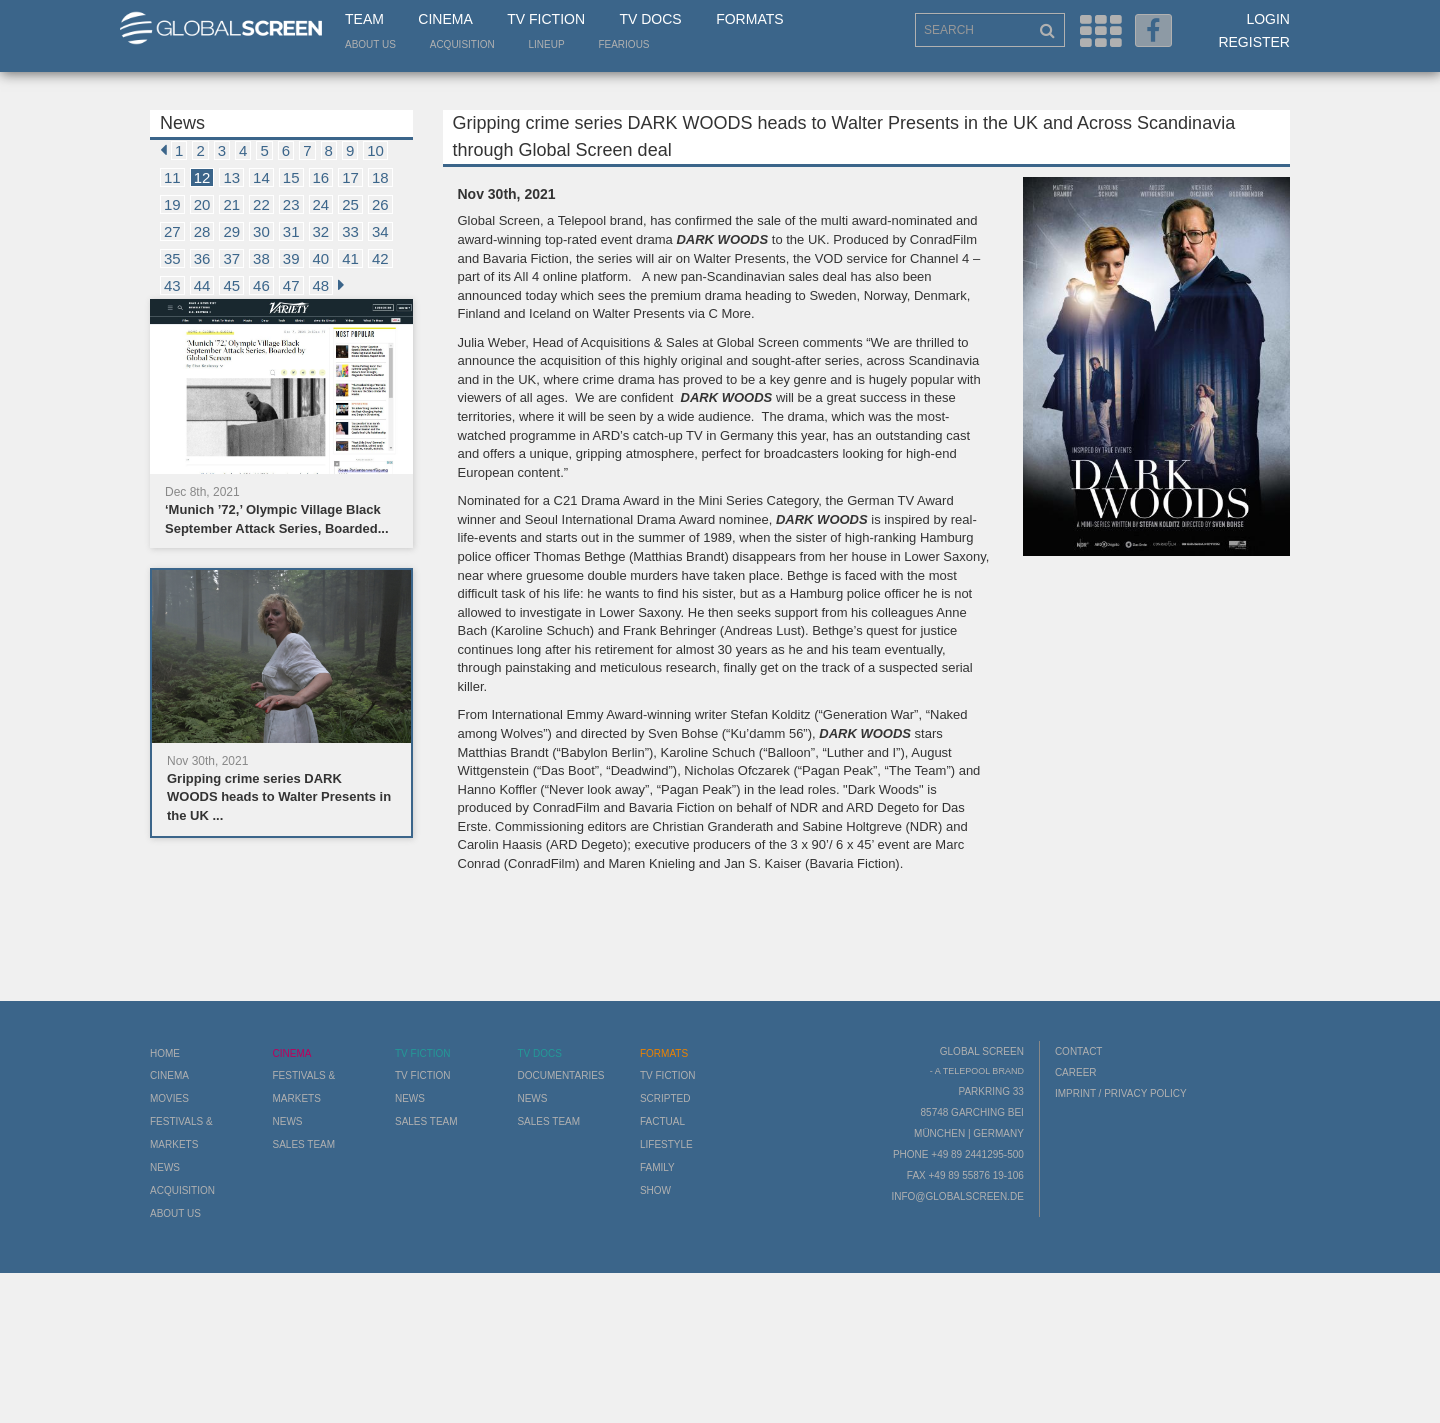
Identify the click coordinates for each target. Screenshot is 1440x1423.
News (165, 1167)
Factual (662, 1121)
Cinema (445, 19)
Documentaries (560, 1075)
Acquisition (462, 44)
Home (165, 1053)
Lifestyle (666, 1144)
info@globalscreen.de (957, 1196)
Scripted (665, 1098)
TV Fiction (546, 19)
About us (370, 44)
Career (1076, 1072)
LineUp (547, 44)
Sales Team (303, 1144)
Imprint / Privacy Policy (1121, 1093)
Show (655, 1190)
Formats (749, 19)
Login (1268, 19)
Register (1254, 42)
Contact (1079, 1051)
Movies (169, 1098)
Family (657, 1167)
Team (364, 19)
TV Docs (650, 19)
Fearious (623, 44)
